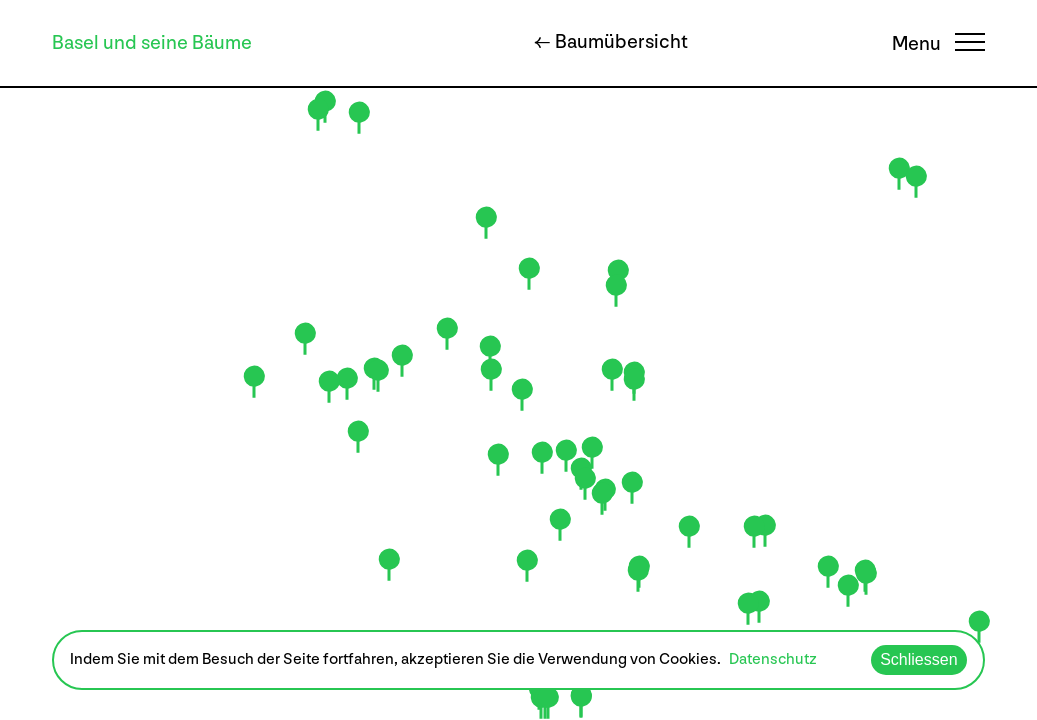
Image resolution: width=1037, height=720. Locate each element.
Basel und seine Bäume (152, 43)
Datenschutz (773, 659)
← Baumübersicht (611, 42)
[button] (542, 457)
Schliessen (918, 659)
